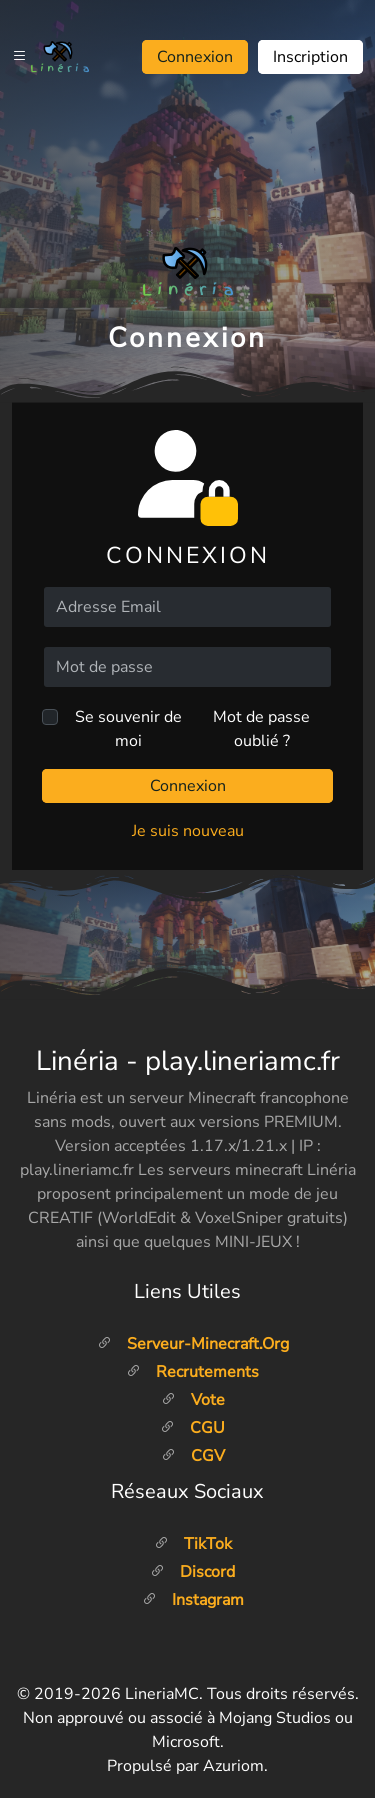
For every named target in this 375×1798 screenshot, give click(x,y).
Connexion (195, 57)
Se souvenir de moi (128, 729)
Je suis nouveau (188, 831)
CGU (192, 1428)
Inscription (310, 57)
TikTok (193, 1544)
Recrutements (192, 1372)
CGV (193, 1456)
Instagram (193, 1600)
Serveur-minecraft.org (193, 1344)
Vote (193, 1400)
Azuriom (233, 1766)
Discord (192, 1572)
